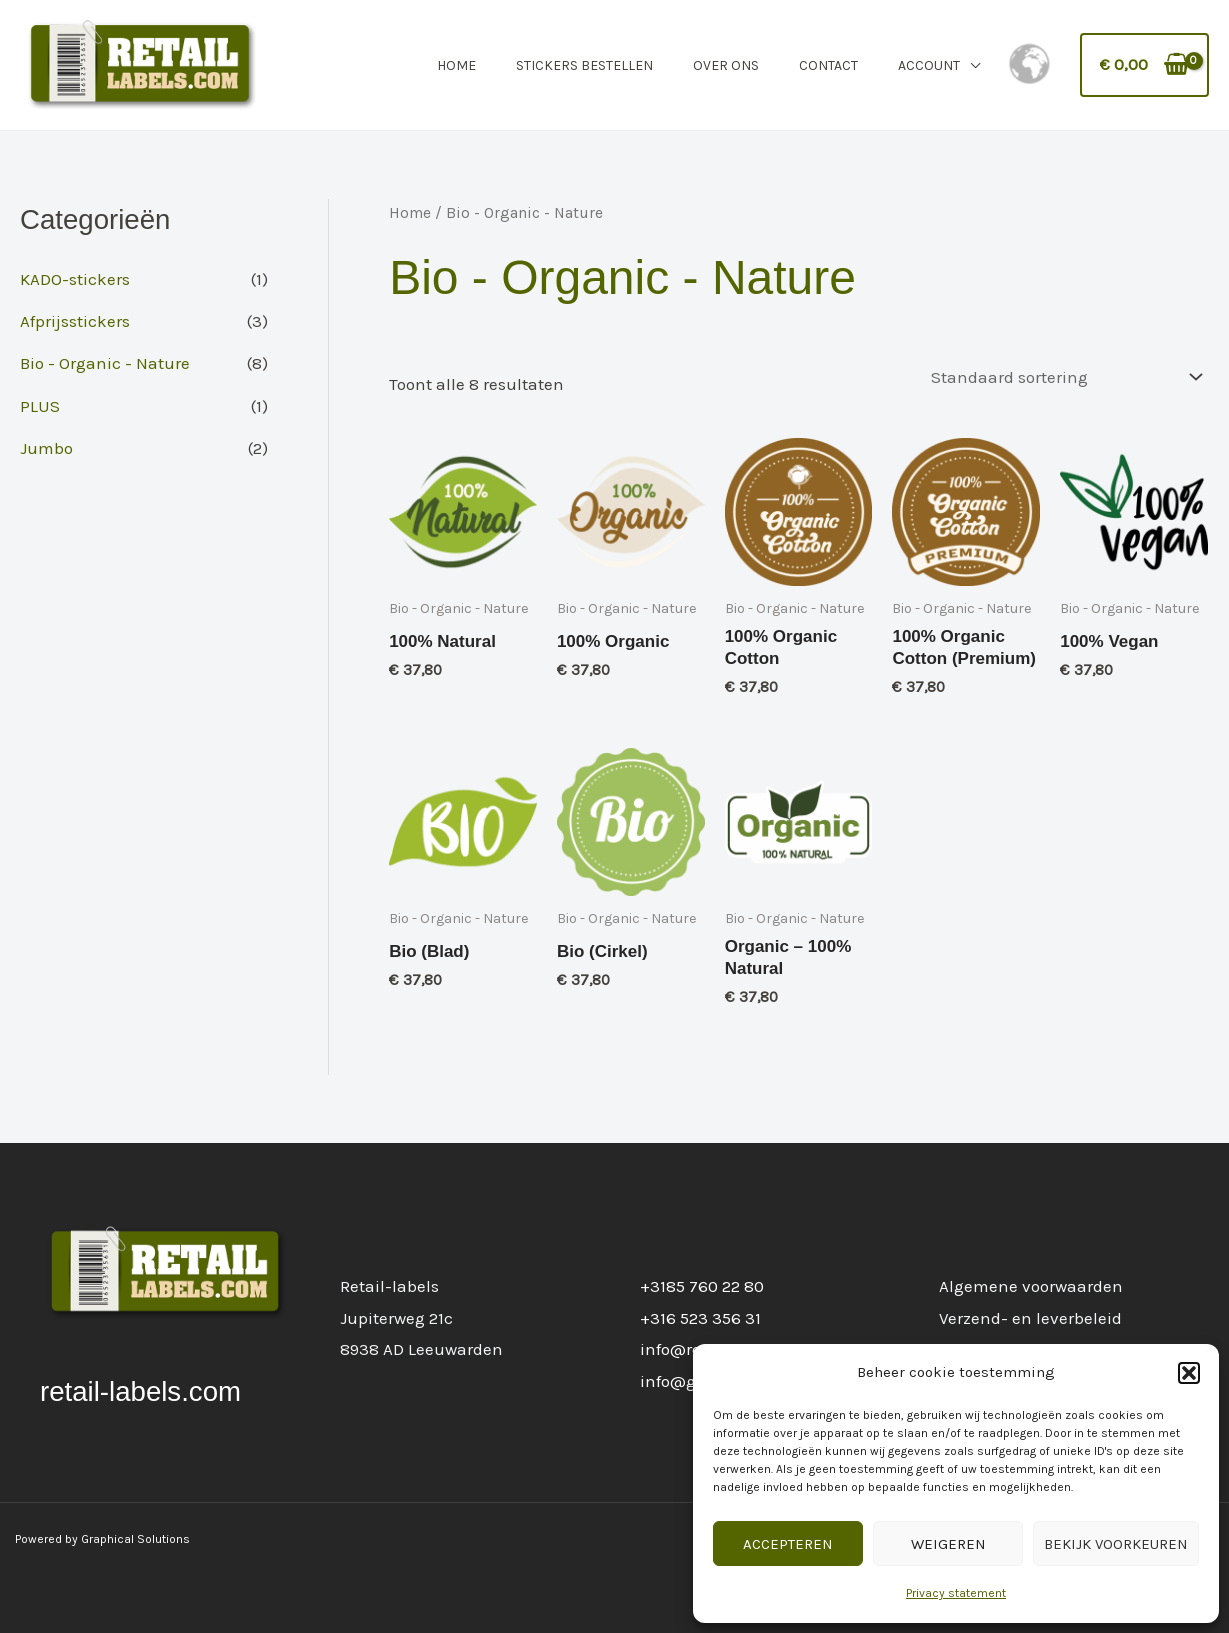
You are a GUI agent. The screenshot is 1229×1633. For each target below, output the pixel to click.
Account (929, 65)
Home (456, 65)
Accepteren (788, 1544)
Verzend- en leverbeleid (1030, 1318)
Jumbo (46, 448)
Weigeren (948, 1544)
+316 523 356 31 (700, 1318)
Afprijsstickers (75, 321)
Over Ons (726, 65)
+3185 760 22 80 (702, 1286)
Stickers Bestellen (584, 65)
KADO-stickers (75, 279)
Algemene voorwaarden (1031, 1286)
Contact (828, 65)
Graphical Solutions (135, 1539)
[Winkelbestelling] (1062, 377)
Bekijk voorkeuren (1116, 1544)
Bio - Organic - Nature (105, 363)
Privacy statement (956, 1593)
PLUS (40, 406)
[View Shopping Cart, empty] (1145, 64)
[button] (1189, 1373)
